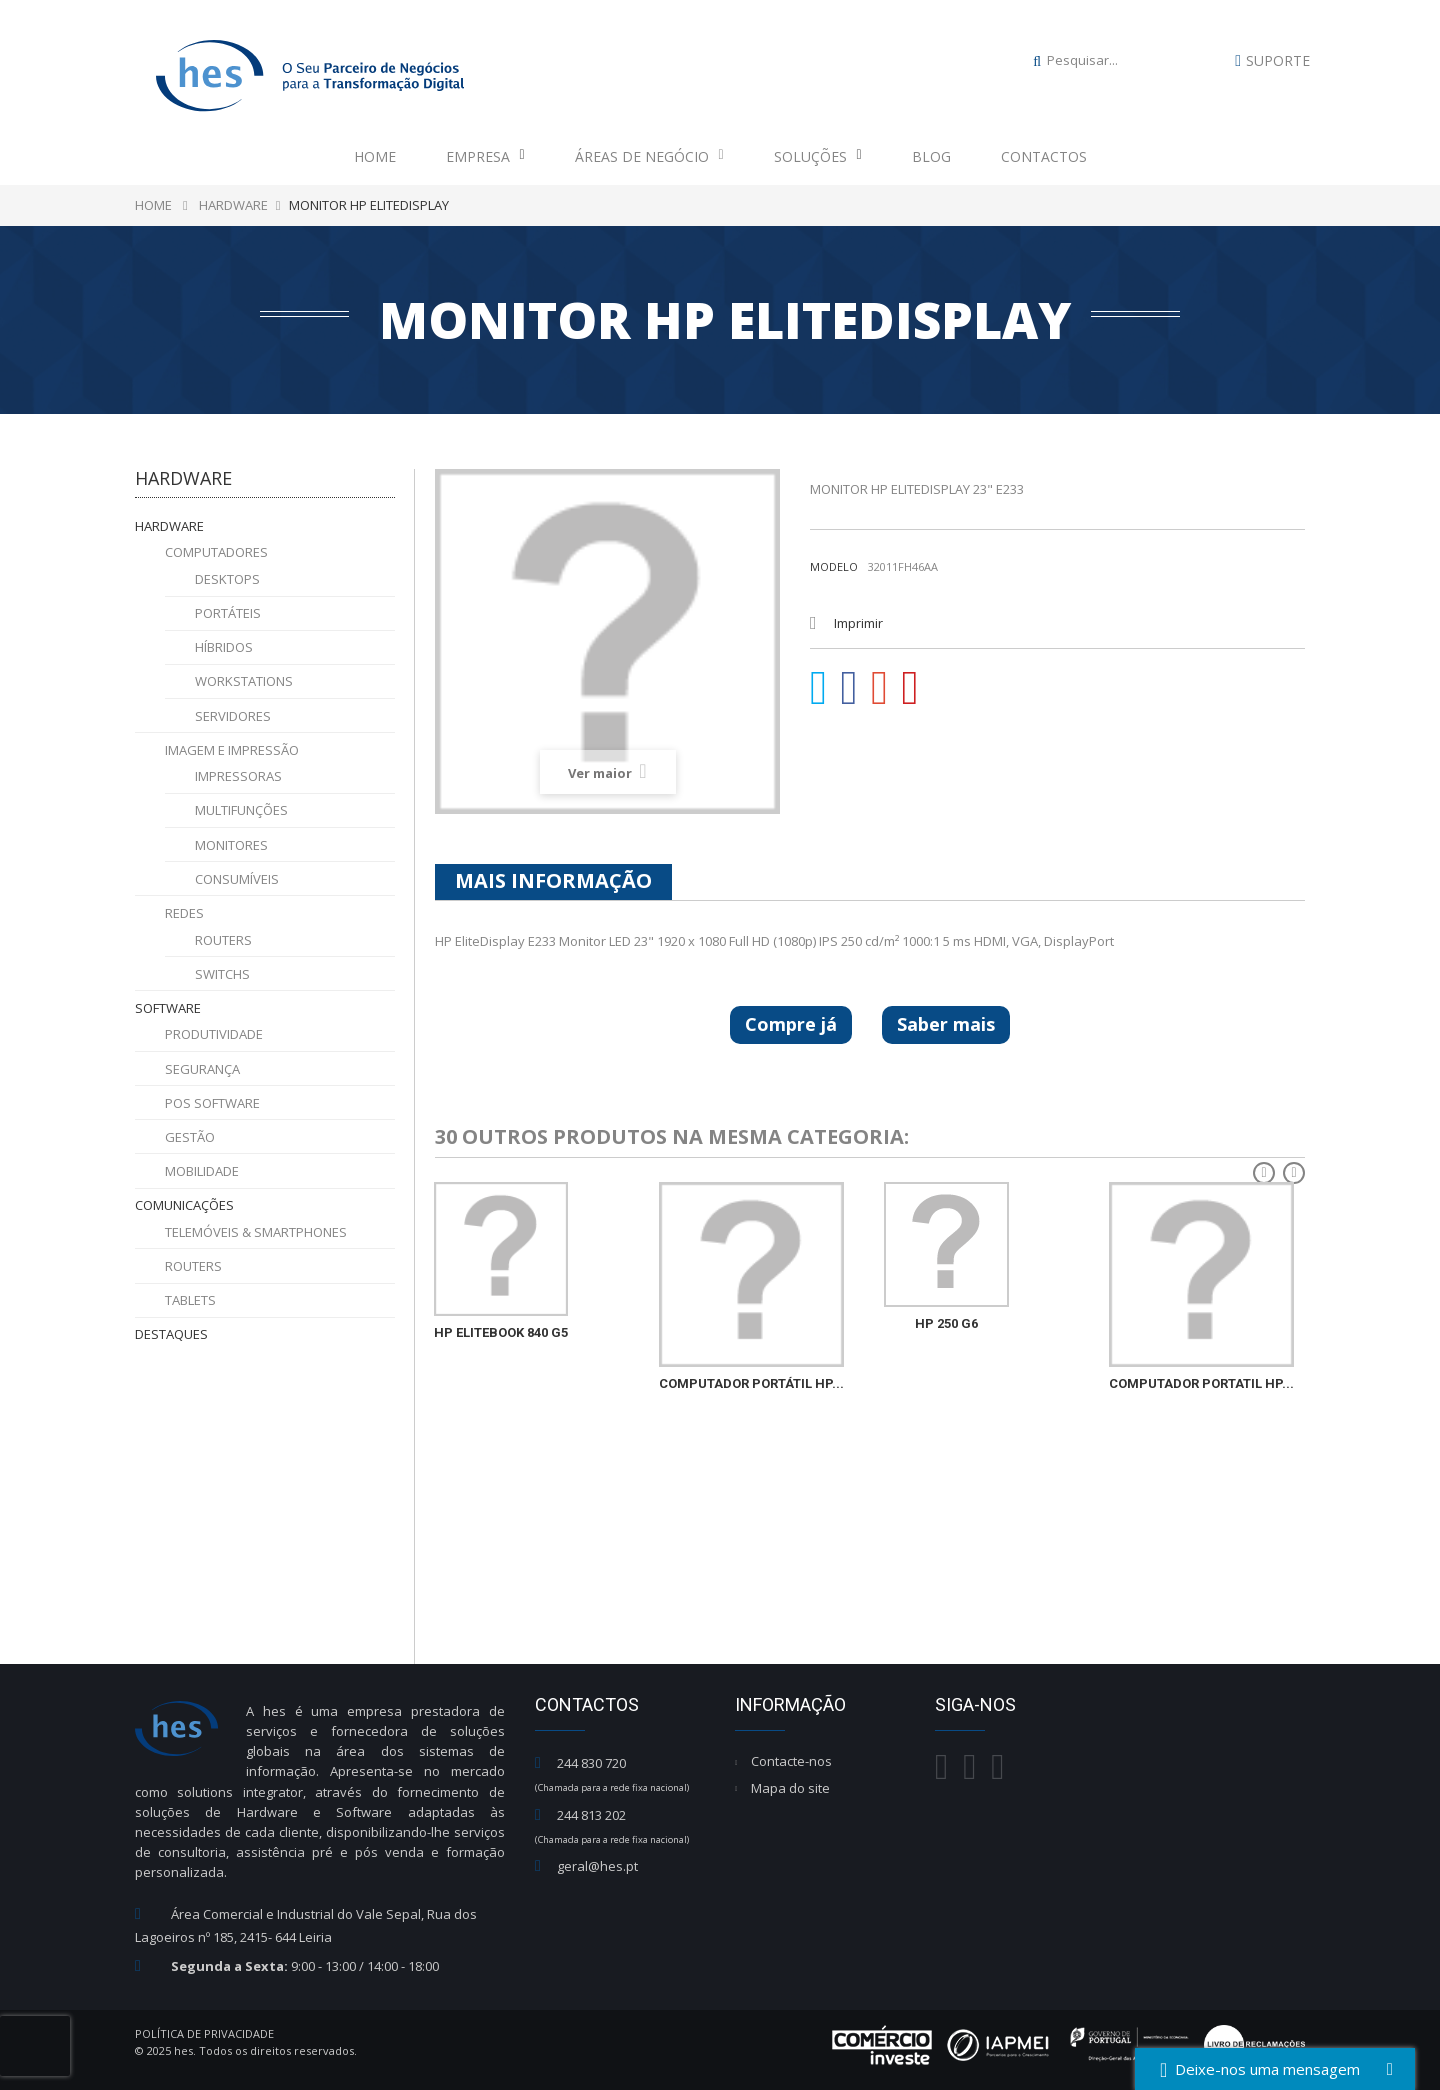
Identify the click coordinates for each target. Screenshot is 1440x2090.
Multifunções (241, 810)
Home (375, 156)
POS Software (212, 1103)
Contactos (1044, 156)
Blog (931, 156)
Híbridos (224, 647)
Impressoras (238, 776)
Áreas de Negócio (649, 156)
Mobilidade (202, 1171)
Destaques (171, 1334)
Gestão (190, 1137)
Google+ (880, 688)
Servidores (233, 716)
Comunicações (184, 1205)
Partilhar (850, 688)
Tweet (819, 688)
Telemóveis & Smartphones (256, 1232)
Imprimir (858, 623)
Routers (223, 940)
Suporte (1278, 60)
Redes (184, 913)
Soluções (818, 156)
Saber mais (946, 1024)
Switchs (222, 974)
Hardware (169, 526)
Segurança (202, 1069)
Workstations (244, 681)
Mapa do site (790, 1788)
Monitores (231, 845)
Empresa (485, 156)
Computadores (216, 552)
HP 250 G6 (946, 1323)
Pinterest (911, 688)
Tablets (190, 1300)
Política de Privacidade (204, 2033)
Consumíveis (237, 879)
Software (168, 1008)
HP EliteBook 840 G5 (501, 1332)
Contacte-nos (791, 1761)
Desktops (227, 579)
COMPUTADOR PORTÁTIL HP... (751, 1383)
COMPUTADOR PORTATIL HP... (1201, 1383)
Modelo (834, 566)
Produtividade (214, 1034)
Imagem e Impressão (232, 750)
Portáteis (228, 613)
